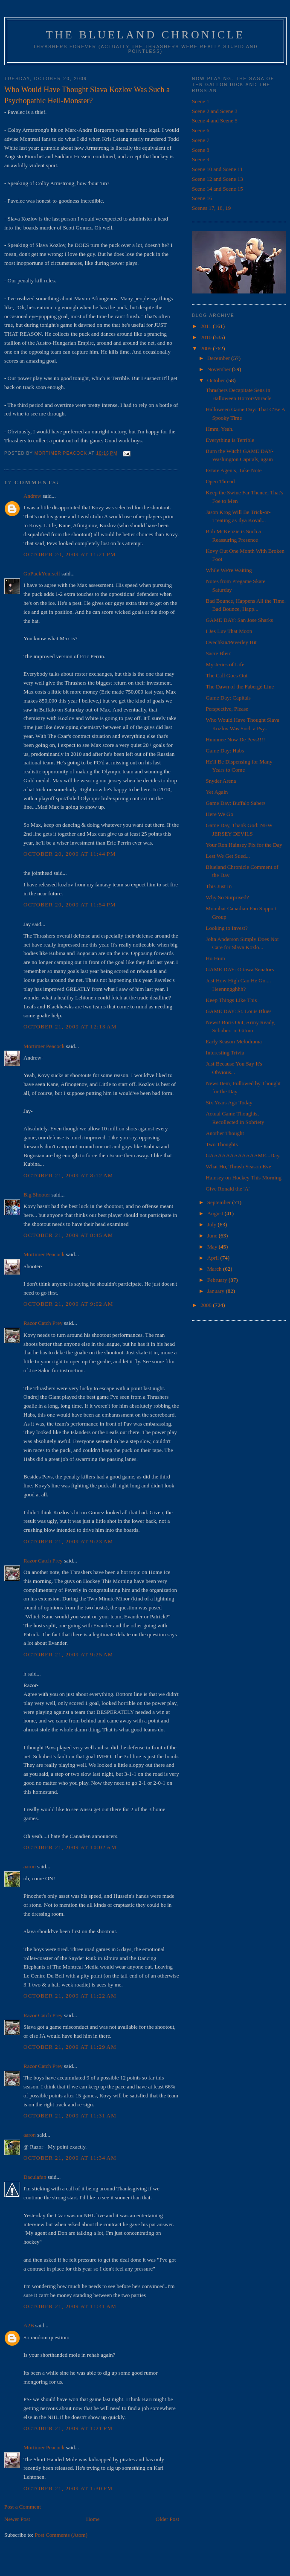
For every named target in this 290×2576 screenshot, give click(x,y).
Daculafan (34, 2177)
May (213, 1246)
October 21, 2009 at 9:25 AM (68, 1654)
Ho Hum (215, 958)
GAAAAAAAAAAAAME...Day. (243, 1155)
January (216, 1291)
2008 (206, 1305)
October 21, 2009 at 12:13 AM (70, 1026)
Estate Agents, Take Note (233, 470)
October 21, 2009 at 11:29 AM (69, 2047)
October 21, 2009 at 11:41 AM (69, 2306)
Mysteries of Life (225, 664)
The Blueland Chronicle (145, 35)
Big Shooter (36, 1194)
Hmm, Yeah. (219, 429)
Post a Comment (22, 2506)
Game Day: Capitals (228, 697)
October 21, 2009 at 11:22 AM (69, 1995)
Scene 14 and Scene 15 (217, 189)
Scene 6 (200, 130)
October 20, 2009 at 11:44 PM (69, 854)
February (218, 1280)
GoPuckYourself (41, 573)
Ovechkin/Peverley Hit (231, 642)
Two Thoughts (222, 1144)
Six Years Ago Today (229, 1102)
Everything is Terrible (230, 440)
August (216, 1213)
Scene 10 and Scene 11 (217, 169)
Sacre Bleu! (219, 653)
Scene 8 (200, 150)
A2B (28, 2325)
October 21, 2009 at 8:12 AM (68, 1175)
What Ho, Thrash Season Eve (238, 1166)
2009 (206, 348)
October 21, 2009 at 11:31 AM (69, 2115)
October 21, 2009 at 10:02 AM (70, 1847)
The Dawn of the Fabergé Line (240, 686)
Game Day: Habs (225, 750)
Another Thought (225, 1133)
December (219, 358)
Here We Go (219, 814)
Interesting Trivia (225, 1052)
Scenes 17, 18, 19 (211, 208)
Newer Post (17, 2519)
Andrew (32, 496)
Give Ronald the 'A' (227, 1188)
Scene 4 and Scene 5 (215, 120)
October (216, 380)
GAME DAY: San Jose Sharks (239, 620)
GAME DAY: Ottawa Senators (240, 969)
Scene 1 (200, 101)
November (219, 369)
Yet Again (217, 792)
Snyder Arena (221, 781)
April (213, 1258)
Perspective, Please (227, 709)
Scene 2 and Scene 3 (215, 111)
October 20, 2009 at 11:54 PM (69, 904)
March (215, 1269)
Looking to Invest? (226, 928)
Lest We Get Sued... (227, 856)
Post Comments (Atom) (61, 2535)
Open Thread (220, 481)
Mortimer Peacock (43, 1046)
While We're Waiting (229, 570)
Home (93, 2519)
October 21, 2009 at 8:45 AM (68, 1235)
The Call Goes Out (226, 675)
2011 (206, 326)
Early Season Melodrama (233, 1041)
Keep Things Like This (231, 1000)
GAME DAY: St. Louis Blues (238, 1011)
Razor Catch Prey (43, 1323)
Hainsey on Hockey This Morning (243, 1177)
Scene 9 (200, 159)
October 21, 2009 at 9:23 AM (68, 1541)
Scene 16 (202, 198)
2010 (206, 337)
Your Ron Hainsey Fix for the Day (244, 845)
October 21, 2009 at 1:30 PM (68, 2488)
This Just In (219, 886)
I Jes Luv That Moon (229, 631)
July (212, 1224)
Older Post (167, 2519)
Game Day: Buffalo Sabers (235, 803)
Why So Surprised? (227, 897)
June (213, 1235)
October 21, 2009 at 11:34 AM (69, 2158)
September (219, 1202)
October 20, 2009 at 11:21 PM (69, 554)
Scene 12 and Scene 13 (217, 179)
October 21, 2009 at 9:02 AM (68, 1304)
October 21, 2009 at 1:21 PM (68, 2428)
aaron (29, 1866)
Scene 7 (200, 140)
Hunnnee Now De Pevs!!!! (235, 739)
